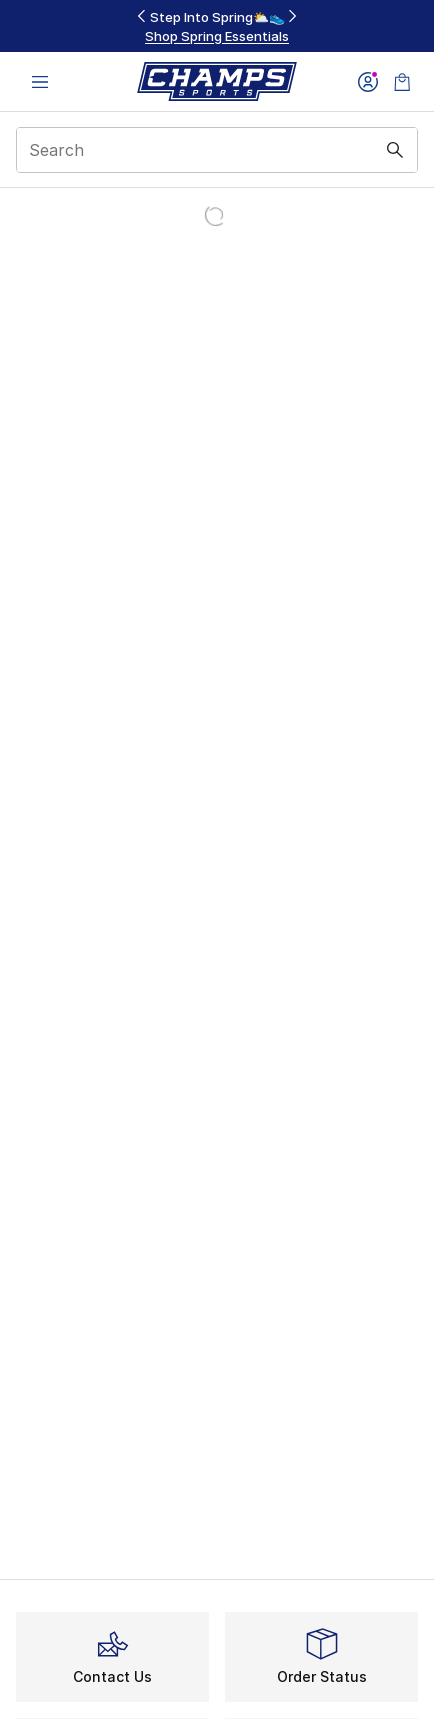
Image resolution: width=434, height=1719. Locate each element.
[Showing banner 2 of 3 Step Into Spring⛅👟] (217, 26)
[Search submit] (395, 150)
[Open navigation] (40, 81)
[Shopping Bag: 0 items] (402, 81)
